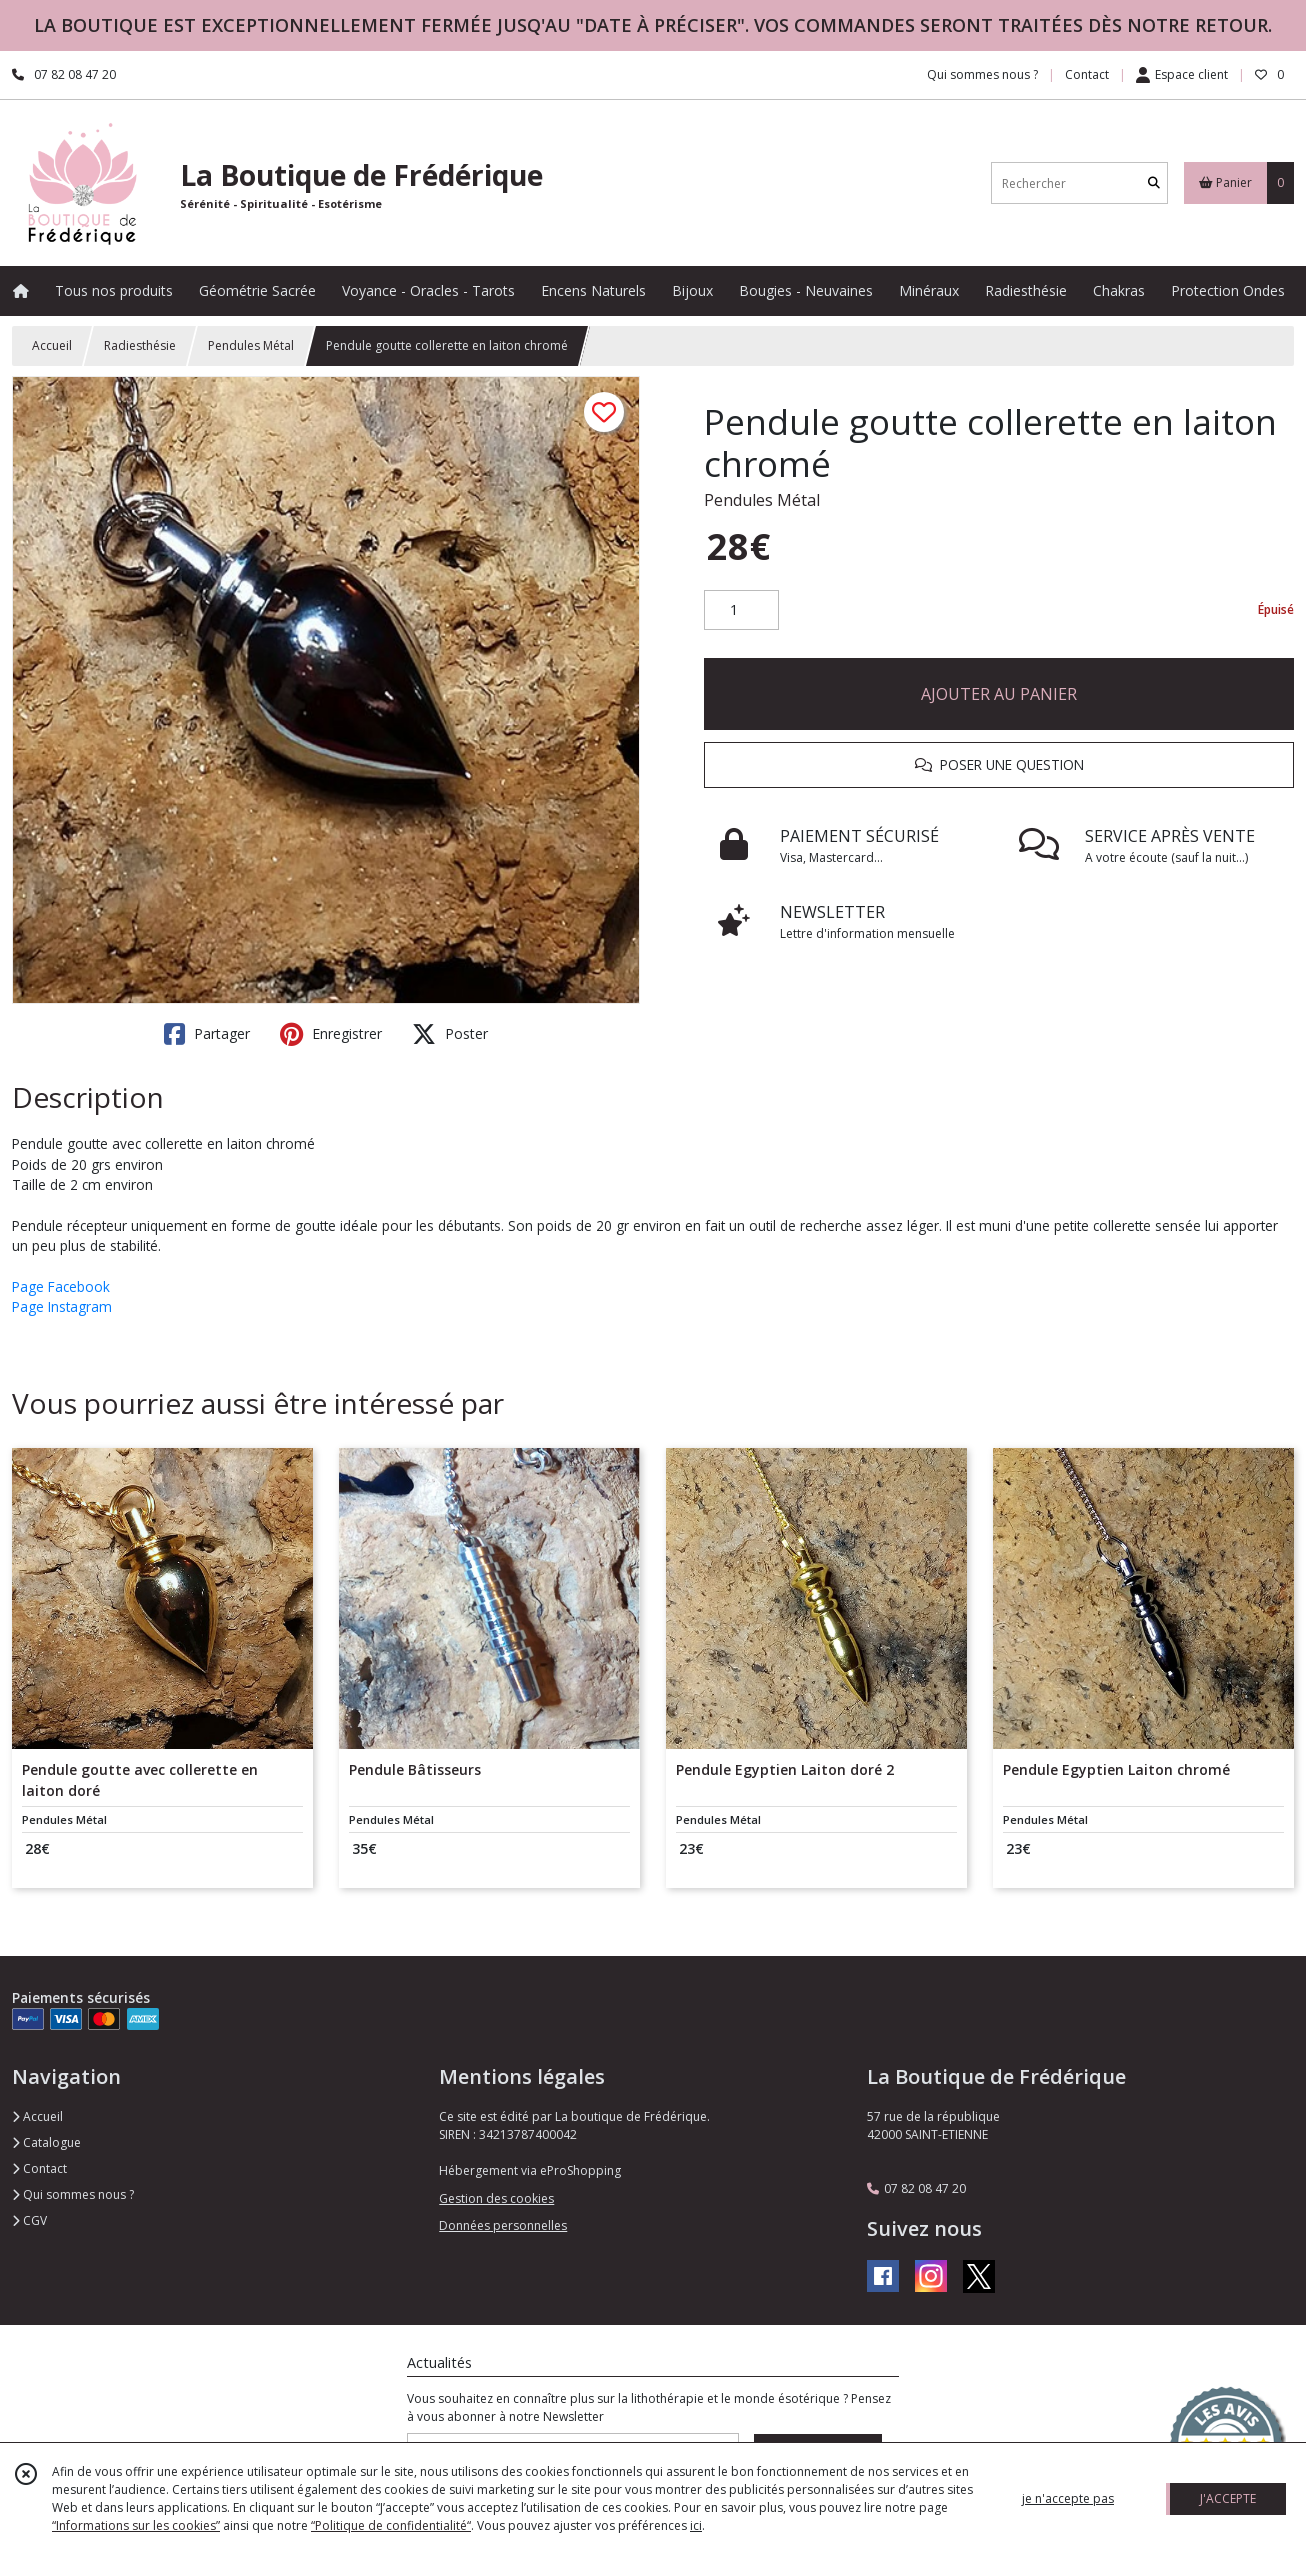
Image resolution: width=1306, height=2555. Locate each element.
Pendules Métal (251, 345)
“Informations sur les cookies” (136, 2525)
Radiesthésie (140, 345)
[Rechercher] (1154, 183)
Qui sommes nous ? (73, 2194)
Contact (1087, 74)
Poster (450, 1034)
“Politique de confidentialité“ (391, 2525)
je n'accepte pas (1068, 2498)
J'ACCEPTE (1228, 2498)
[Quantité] (741, 610)
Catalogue (46, 2142)
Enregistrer (331, 1034)
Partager (207, 1034)
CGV (29, 2220)
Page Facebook (61, 1286)
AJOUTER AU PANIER (999, 694)
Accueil (52, 345)
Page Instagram (62, 1306)
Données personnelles (503, 2225)
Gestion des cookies (496, 2198)
